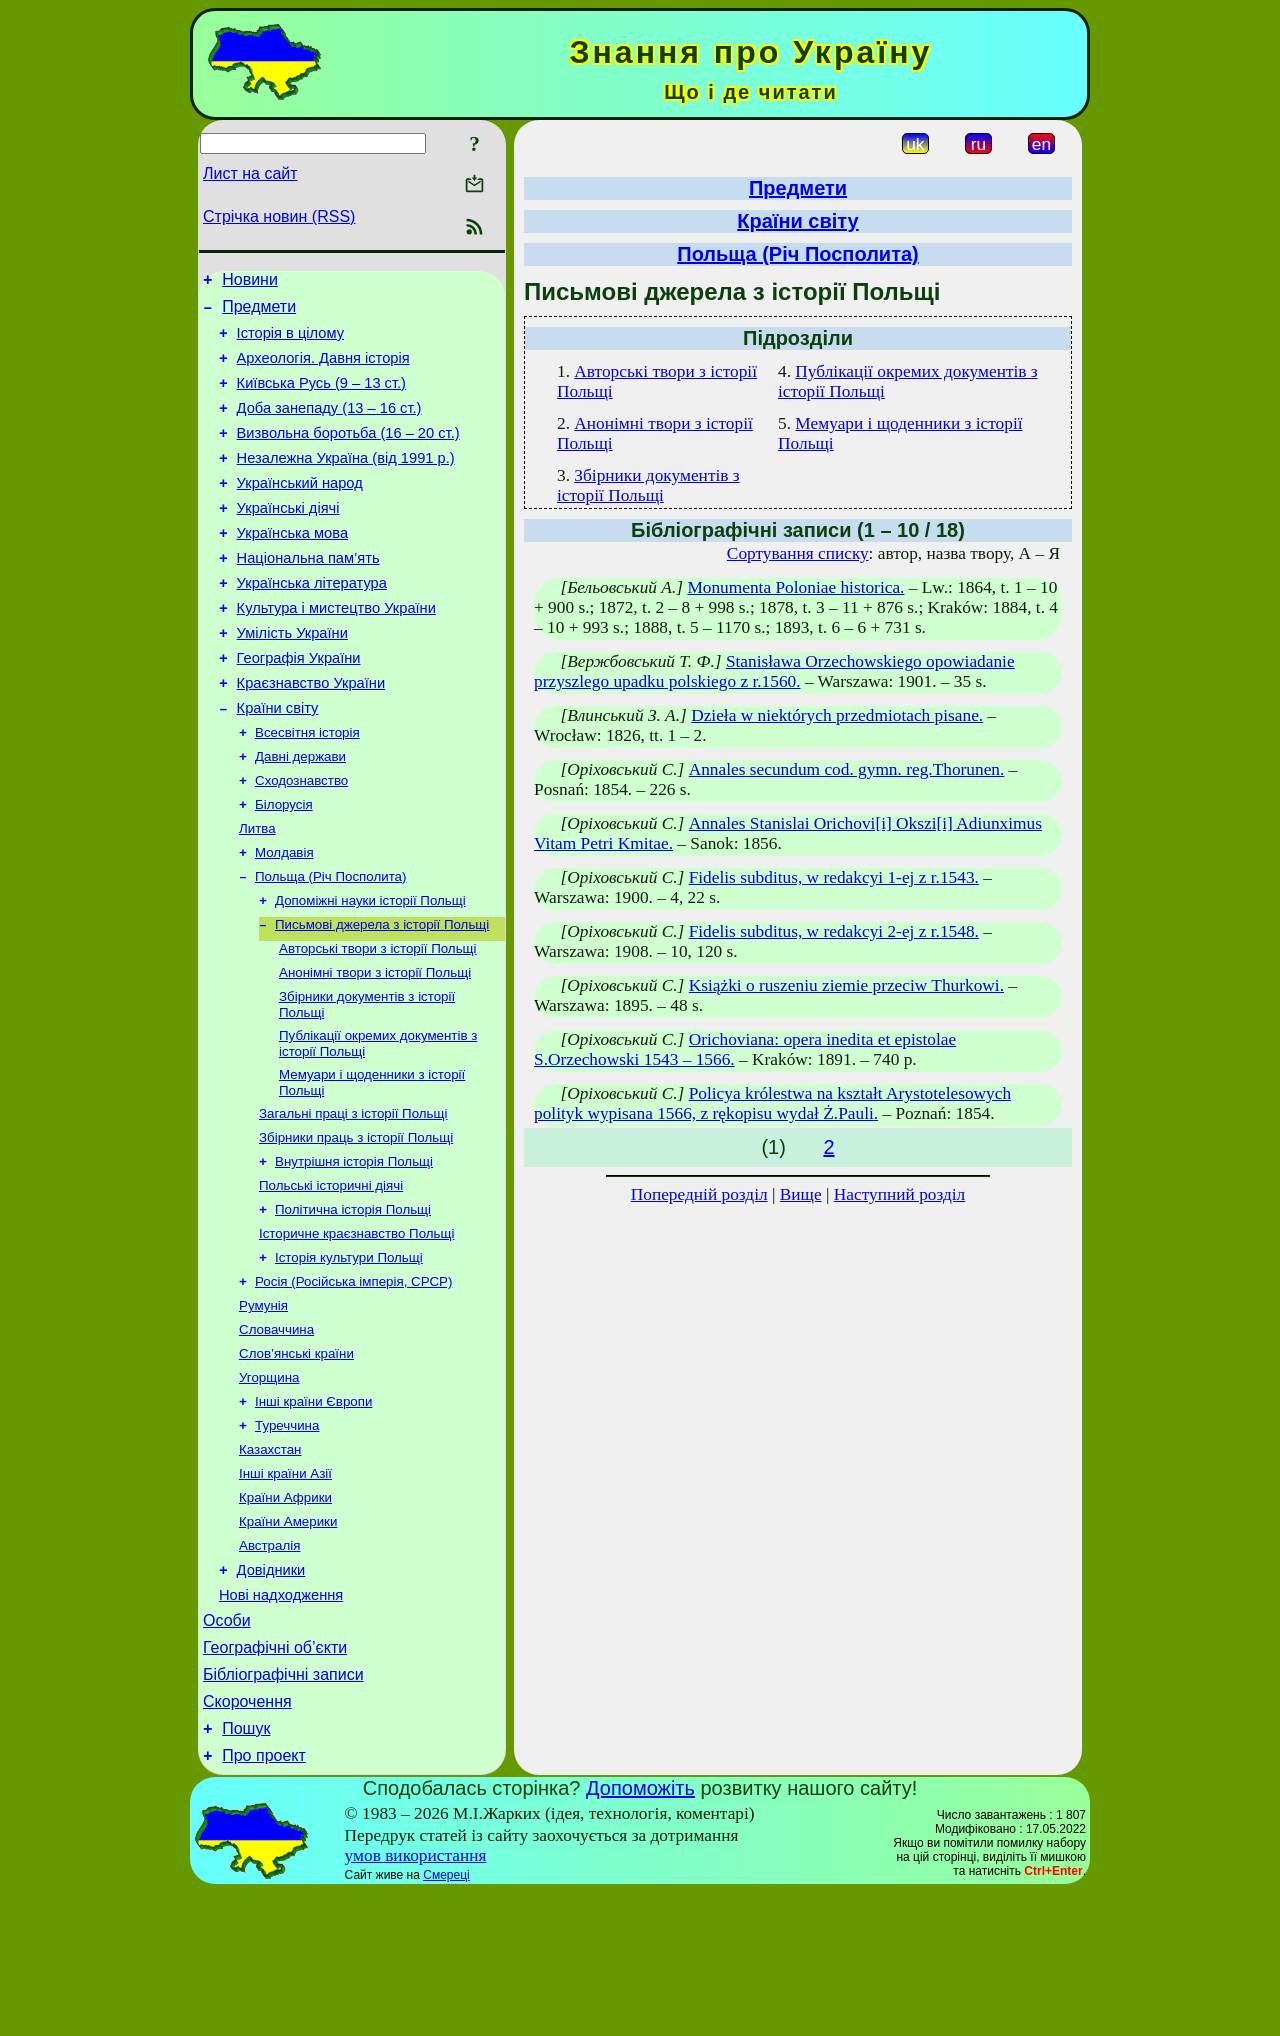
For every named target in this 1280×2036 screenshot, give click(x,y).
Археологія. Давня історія (323, 370)
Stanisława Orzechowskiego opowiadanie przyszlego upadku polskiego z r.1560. (774, 671)
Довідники (271, 1693)
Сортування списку (798, 553)
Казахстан (270, 1561)
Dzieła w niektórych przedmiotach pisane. (837, 715)
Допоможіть (640, 1932)
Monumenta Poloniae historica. (795, 587)
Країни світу (278, 762)
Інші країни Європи (313, 1509)
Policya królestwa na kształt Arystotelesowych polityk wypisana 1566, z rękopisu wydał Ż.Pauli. (772, 1103)
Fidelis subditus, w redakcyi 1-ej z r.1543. (834, 877)
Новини (250, 282)
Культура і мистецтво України (336, 650)
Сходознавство (301, 840)
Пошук (246, 1869)
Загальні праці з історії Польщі (353, 1197)
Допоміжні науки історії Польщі (370, 970)
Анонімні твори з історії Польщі (375, 1048)
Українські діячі (288, 538)
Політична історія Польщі (353, 1301)
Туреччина (287, 1535)
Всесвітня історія (307, 788)
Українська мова (292, 566)
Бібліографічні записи (283, 1809)
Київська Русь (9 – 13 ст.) (321, 398)
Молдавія (284, 918)
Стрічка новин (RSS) (279, 216)
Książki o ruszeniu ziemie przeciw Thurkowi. (846, 985)
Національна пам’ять (308, 594)
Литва (257, 892)
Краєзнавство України (311, 734)
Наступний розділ (899, 1194)
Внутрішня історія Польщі (354, 1249)
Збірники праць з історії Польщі (356, 1223)
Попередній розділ (699, 1194)
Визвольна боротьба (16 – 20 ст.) (348, 454)
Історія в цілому (290, 342)
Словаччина (276, 1431)
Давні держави (300, 814)
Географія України (299, 706)
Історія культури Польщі (349, 1353)
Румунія (263, 1405)
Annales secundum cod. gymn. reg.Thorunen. (847, 769)
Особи (227, 1749)
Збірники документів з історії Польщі (648, 485)
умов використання (416, 1999)
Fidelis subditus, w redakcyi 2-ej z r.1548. (834, 931)
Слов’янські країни (296, 1457)
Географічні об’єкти (275, 1779)
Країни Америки (288, 1639)
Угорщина (269, 1483)
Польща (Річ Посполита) (330, 944)
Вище (801, 1194)
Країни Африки (285, 1613)
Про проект (264, 1899)
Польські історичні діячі (331, 1275)
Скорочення (247, 1839)
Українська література (312, 622)
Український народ (300, 510)
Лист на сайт (250, 173)
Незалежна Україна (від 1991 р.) (346, 482)
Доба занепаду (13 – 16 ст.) (329, 426)
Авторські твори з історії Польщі (378, 1022)
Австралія (269, 1665)
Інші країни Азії (285, 1587)
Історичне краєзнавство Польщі (356, 1327)
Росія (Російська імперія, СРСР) (353, 1379)
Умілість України (292, 678)
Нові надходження (281, 1721)
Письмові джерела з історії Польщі (382, 996)
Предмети (259, 312)
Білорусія (284, 866)
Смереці (446, 2019)
